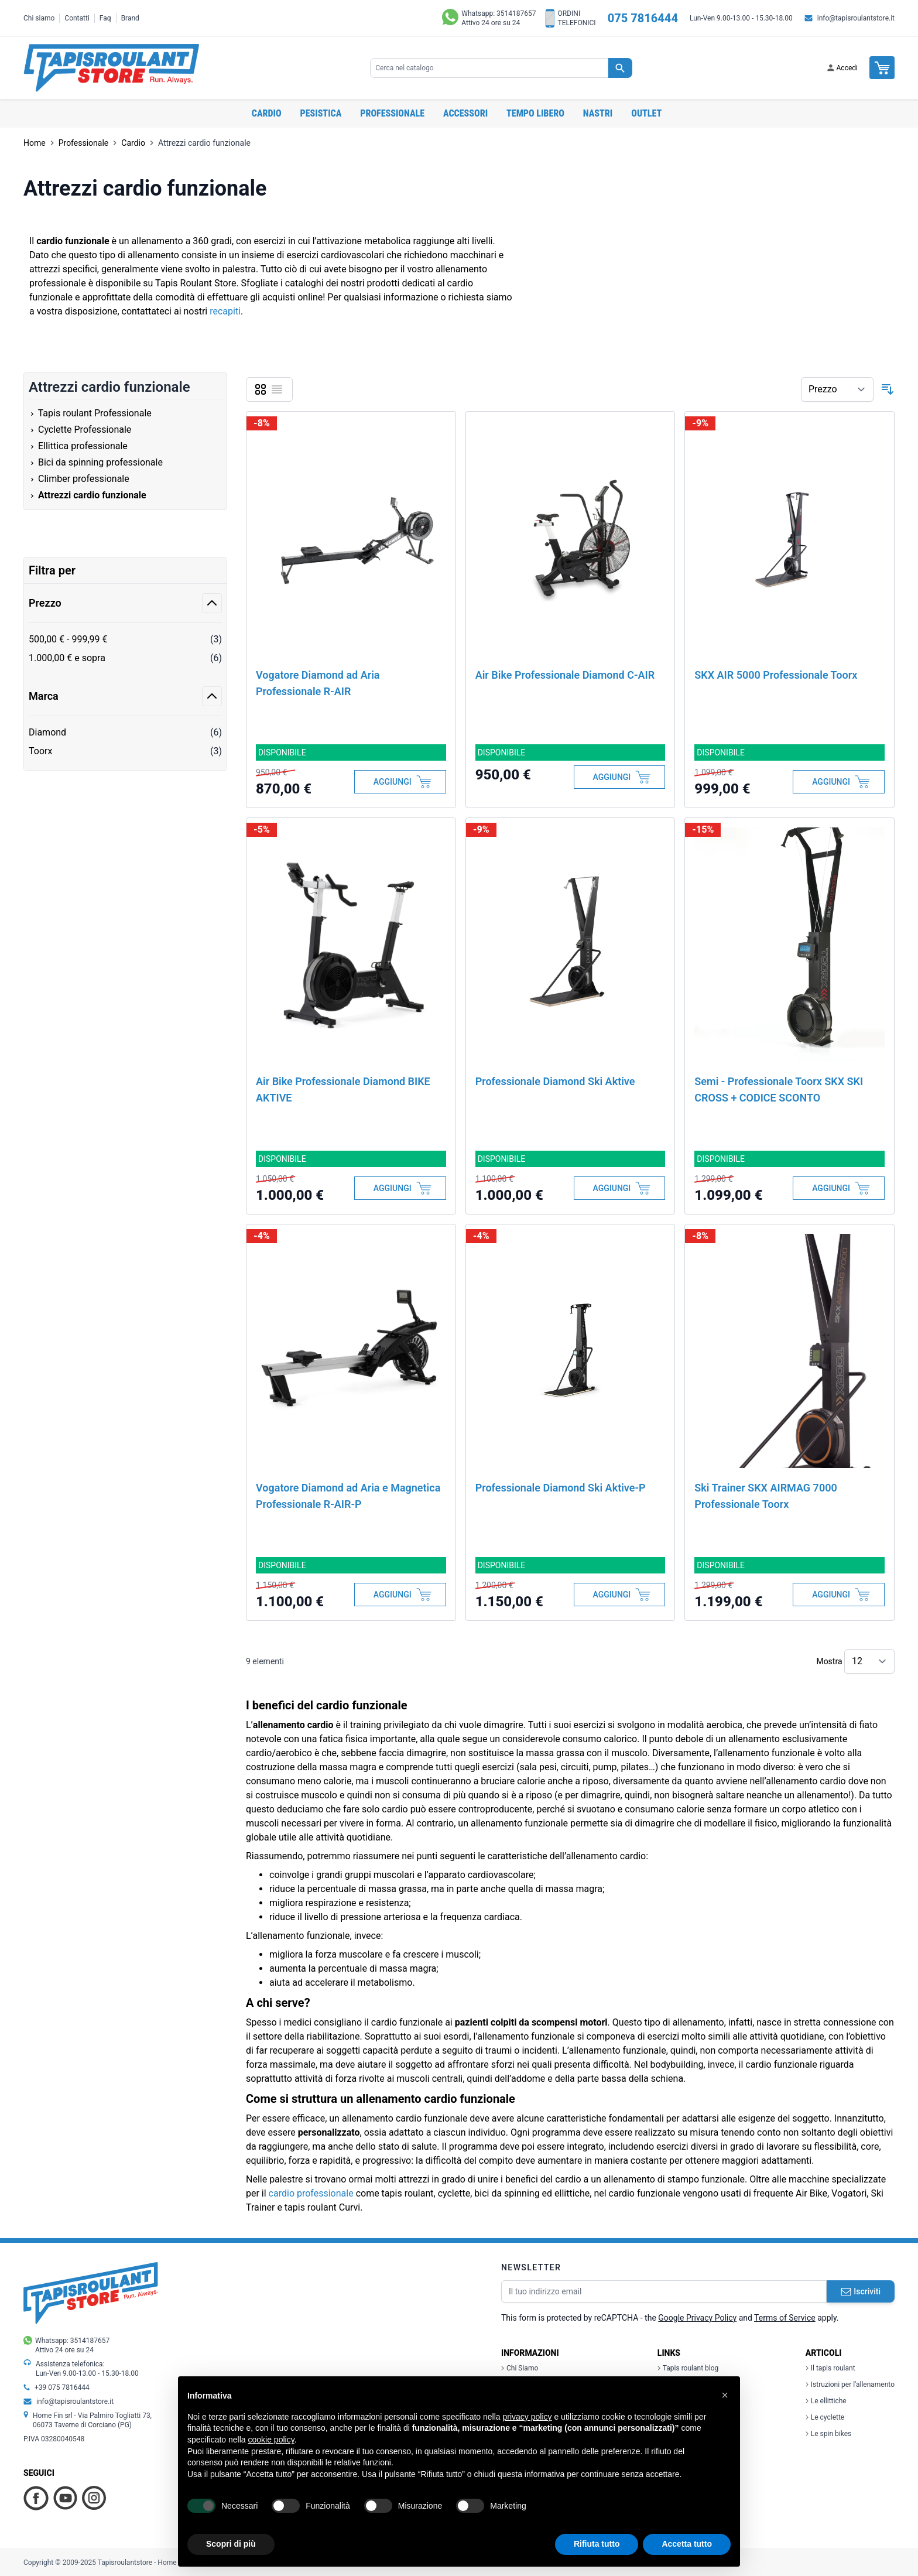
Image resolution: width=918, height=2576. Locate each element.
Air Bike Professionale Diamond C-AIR (565, 675)
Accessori (465, 113)
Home (34, 143)
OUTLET (646, 113)
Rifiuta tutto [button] (597, 2543)
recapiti (225, 311)
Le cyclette (825, 2417)
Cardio (267, 113)
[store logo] (111, 68)
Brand (130, 18)
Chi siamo (38, 18)
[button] (724, 2395)
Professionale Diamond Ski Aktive (555, 1081)
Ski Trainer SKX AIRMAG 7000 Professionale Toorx (765, 1496)
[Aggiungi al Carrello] (400, 781)
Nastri (597, 113)
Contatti (77, 18)
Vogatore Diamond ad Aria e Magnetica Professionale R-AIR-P (348, 1496)
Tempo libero (535, 113)
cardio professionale (311, 2193)
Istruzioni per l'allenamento (850, 2384)
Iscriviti (861, 2291)
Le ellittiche (826, 2401)
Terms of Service (785, 2317)
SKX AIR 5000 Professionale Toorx (775, 675)
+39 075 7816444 (62, 2387)
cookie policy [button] (271, 2439)
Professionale (392, 113)
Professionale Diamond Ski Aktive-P (560, 1488)
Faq (105, 18)
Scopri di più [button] (231, 2543)
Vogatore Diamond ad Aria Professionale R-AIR (318, 683)
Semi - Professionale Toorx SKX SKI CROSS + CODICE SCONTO (778, 1089)
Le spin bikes (828, 2434)
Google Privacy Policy (697, 2317)
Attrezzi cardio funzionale (204, 143)
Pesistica (321, 113)
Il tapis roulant (830, 2368)
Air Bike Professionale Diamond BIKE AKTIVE (343, 1089)
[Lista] (277, 389)
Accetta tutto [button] (687, 2543)
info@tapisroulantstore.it (856, 18)
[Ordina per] (837, 389)
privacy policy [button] (527, 2416)
